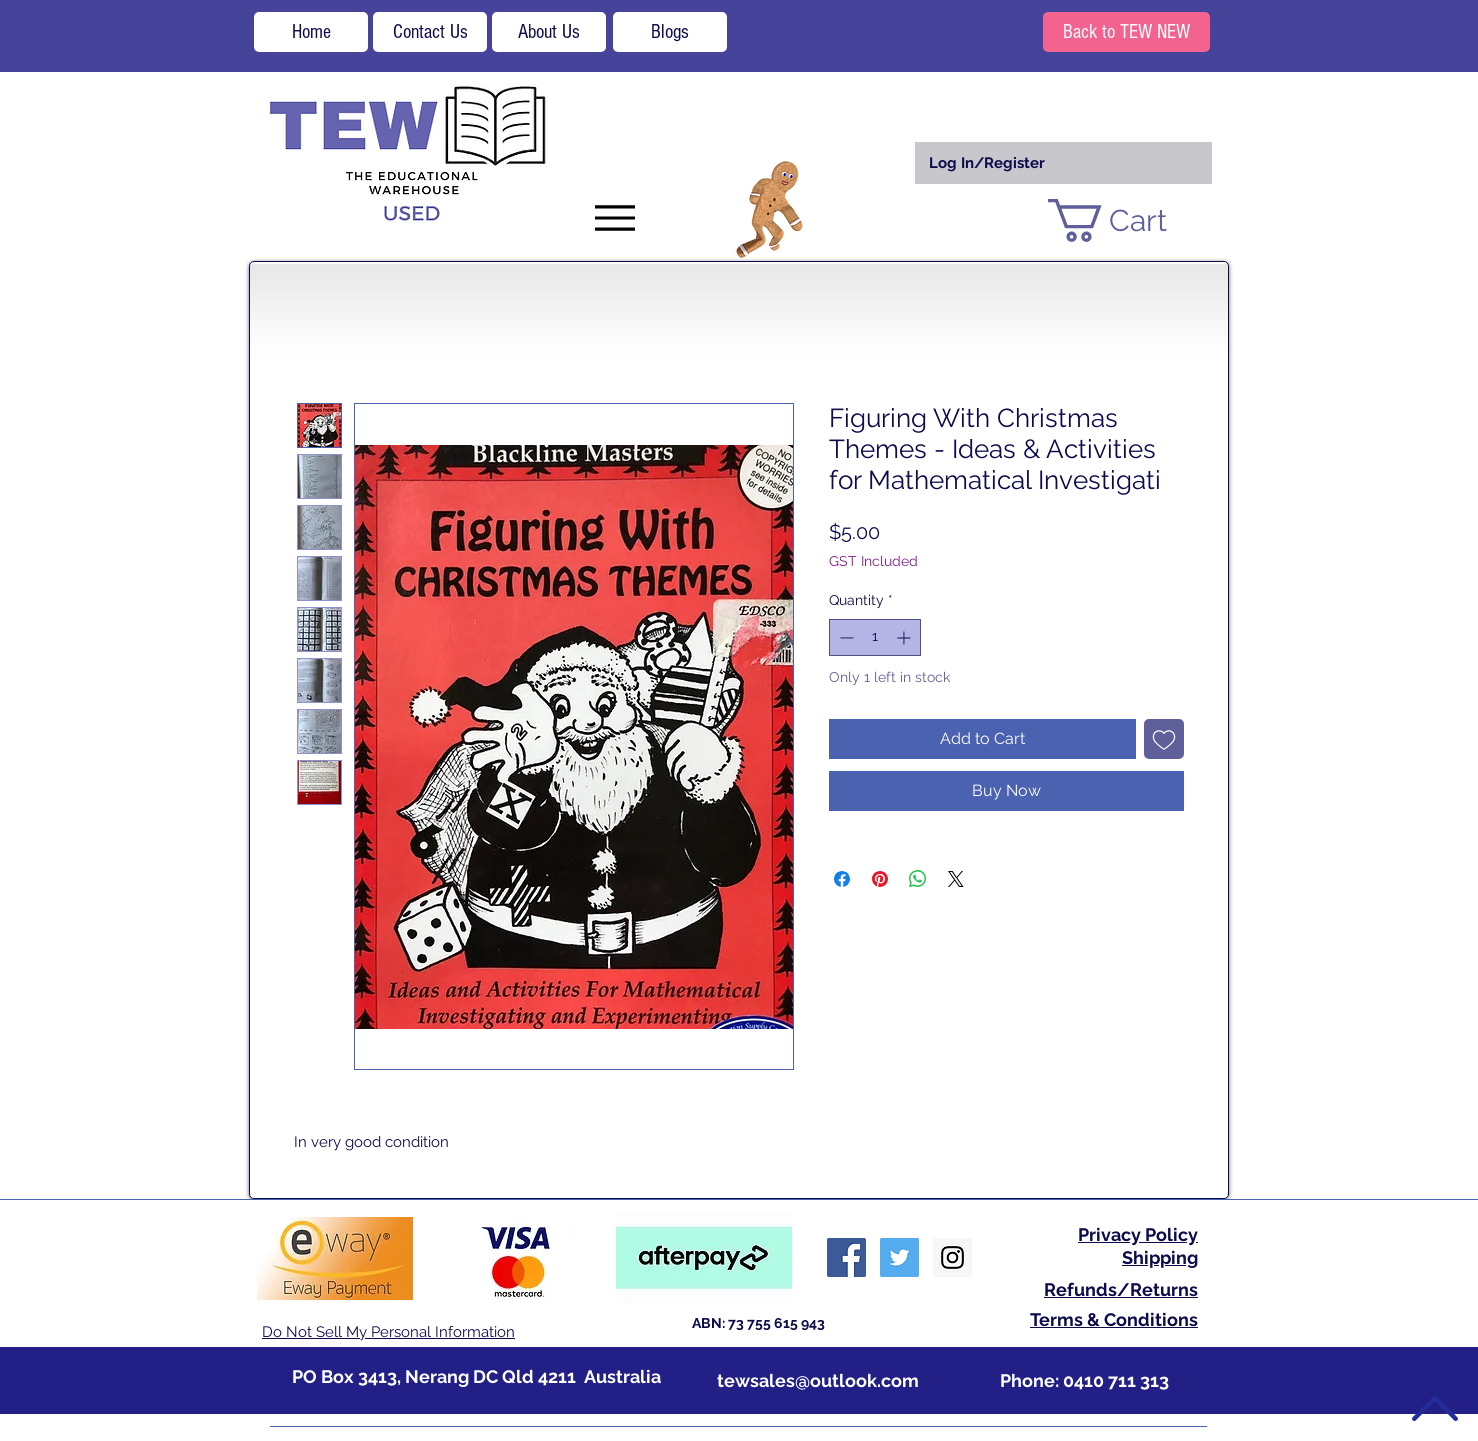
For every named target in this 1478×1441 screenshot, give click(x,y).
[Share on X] (956, 879)
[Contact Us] (430, 32)
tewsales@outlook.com (818, 1380)
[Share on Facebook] (842, 879)
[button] (1131, 220)
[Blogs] (670, 32)
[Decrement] (844, 637)
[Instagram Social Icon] (952, 1257)
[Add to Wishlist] (1164, 739)
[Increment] (905, 637)
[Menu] (614, 217)
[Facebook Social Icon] (846, 1257)
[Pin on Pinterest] (880, 879)
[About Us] (549, 32)
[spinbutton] (875, 637)
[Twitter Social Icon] (899, 1257)
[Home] (311, 32)
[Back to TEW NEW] (1126, 32)
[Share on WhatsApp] (918, 879)
